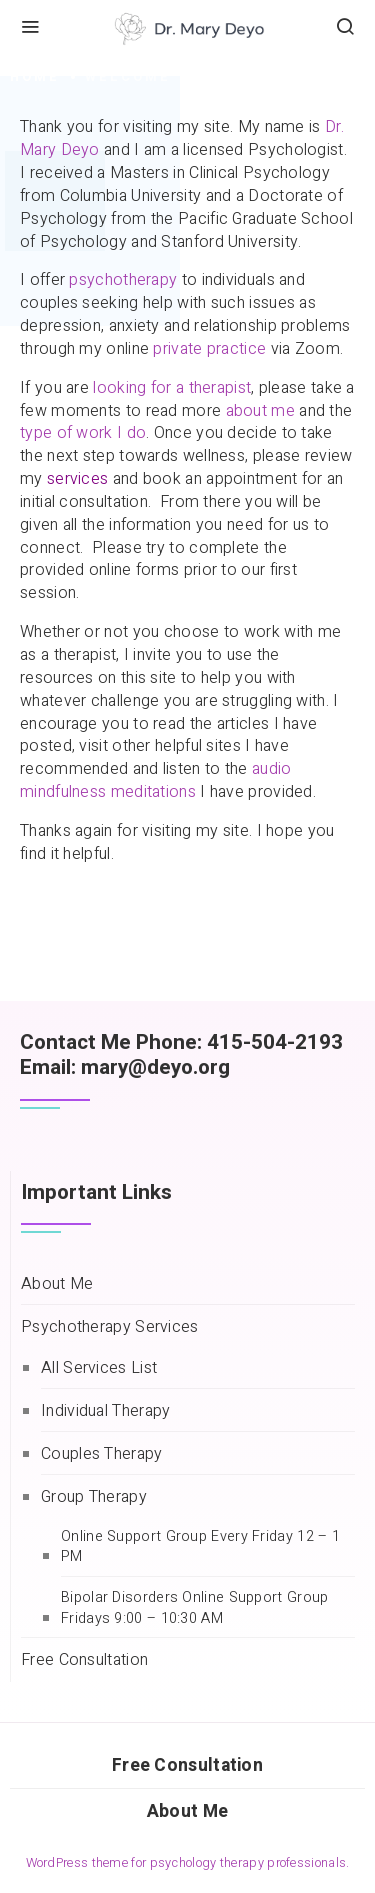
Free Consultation (84, 1660)
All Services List (99, 1368)
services (77, 479)
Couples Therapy (102, 1454)
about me (260, 411)
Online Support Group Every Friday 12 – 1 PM (200, 1547)
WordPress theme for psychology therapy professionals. (188, 1863)
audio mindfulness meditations (156, 780)
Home (35, 77)
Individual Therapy (105, 1411)
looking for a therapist (172, 388)
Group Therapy (94, 1497)
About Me (57, 1284)
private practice (209, 349)
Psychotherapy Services (110, 1327)
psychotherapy (123, 280)
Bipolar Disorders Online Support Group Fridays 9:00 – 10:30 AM (194, 1608)
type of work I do (83, 433)
